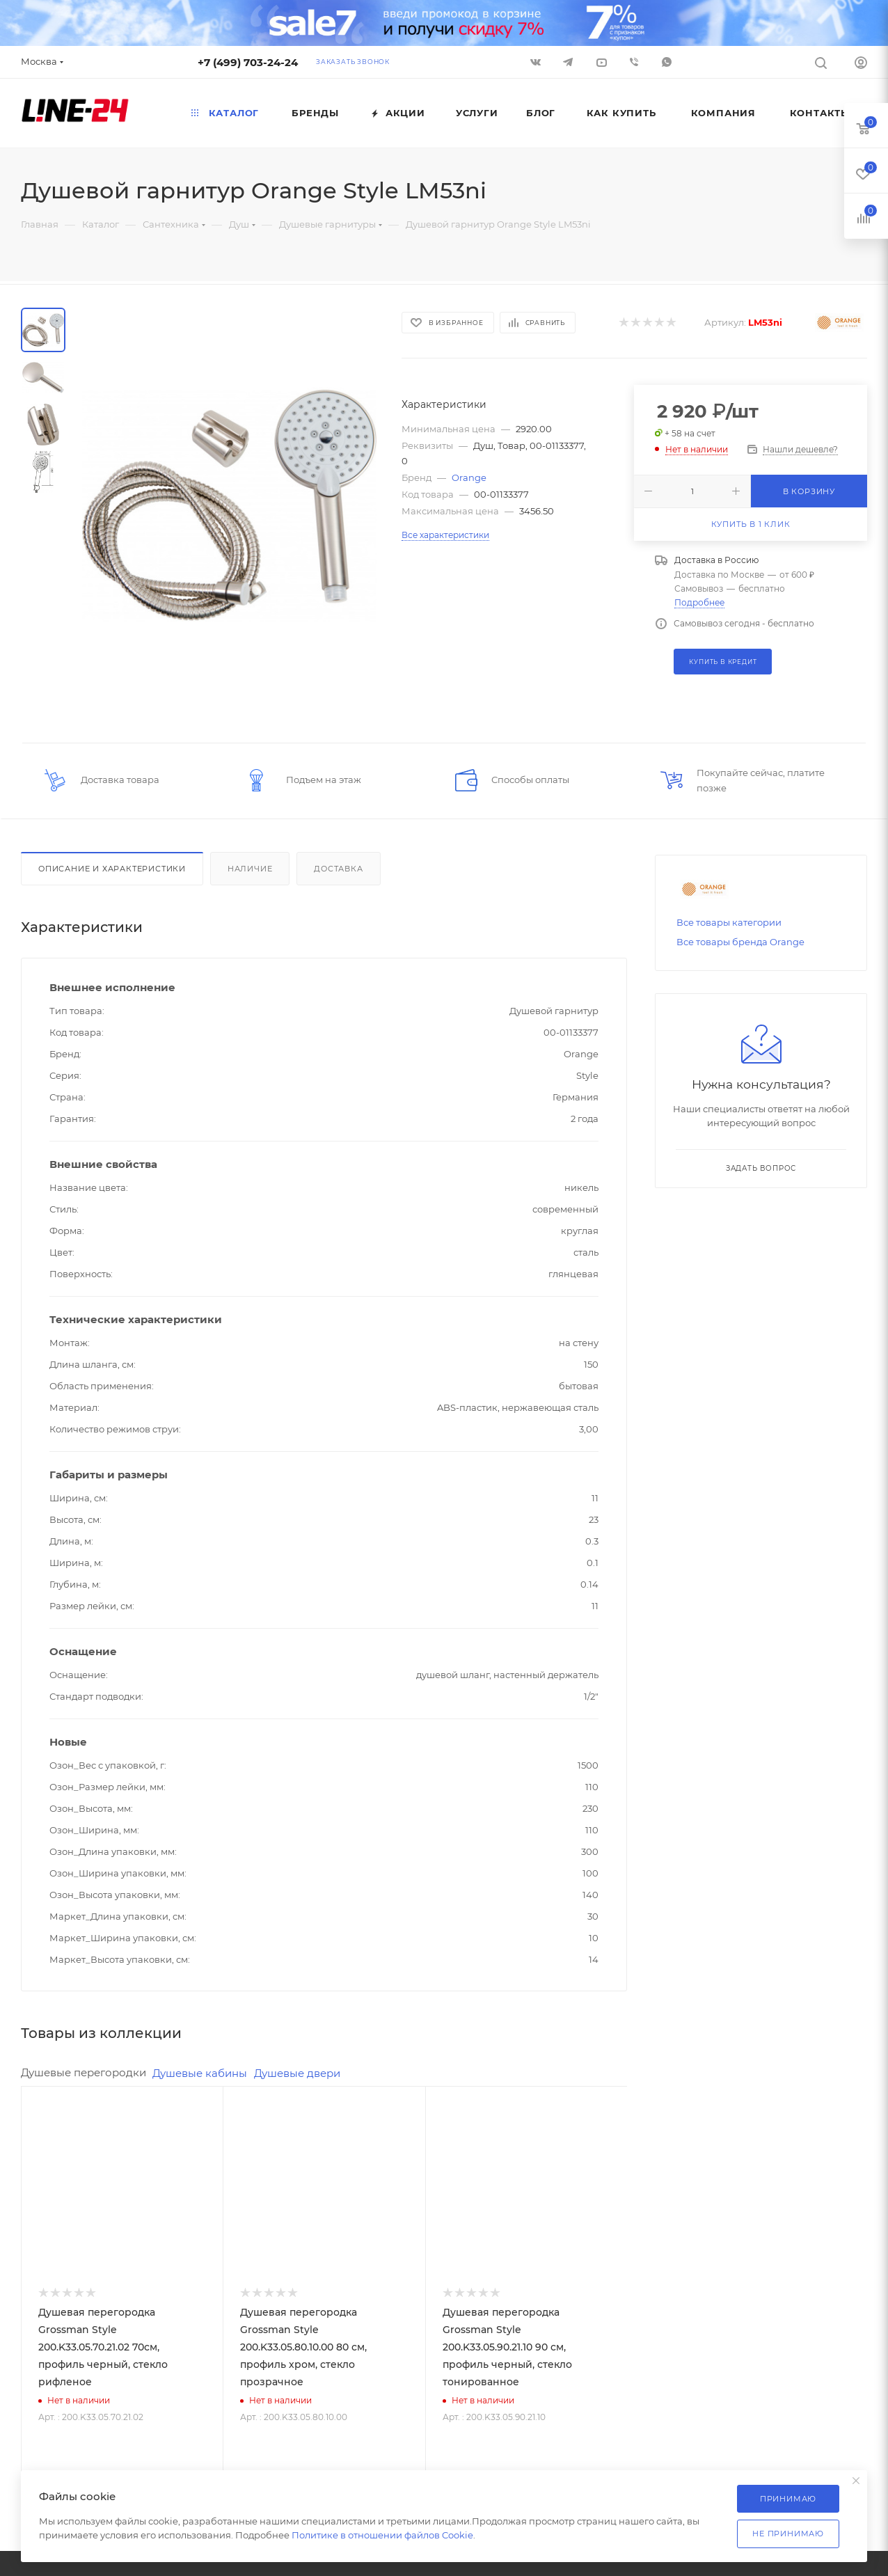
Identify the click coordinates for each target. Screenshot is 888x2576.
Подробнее (699, 602)
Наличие (250, 869)
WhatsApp (667, 62)
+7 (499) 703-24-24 (248, 62)
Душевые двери (297, 2073)
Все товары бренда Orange (740, 941)
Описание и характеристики (112, 869)
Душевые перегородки (83, 2072)
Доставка (338, 869)
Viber (634, 62)
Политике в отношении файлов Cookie (382, 2535)
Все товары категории (729, 922)
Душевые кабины (199, 2073)
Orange (469, 477)
